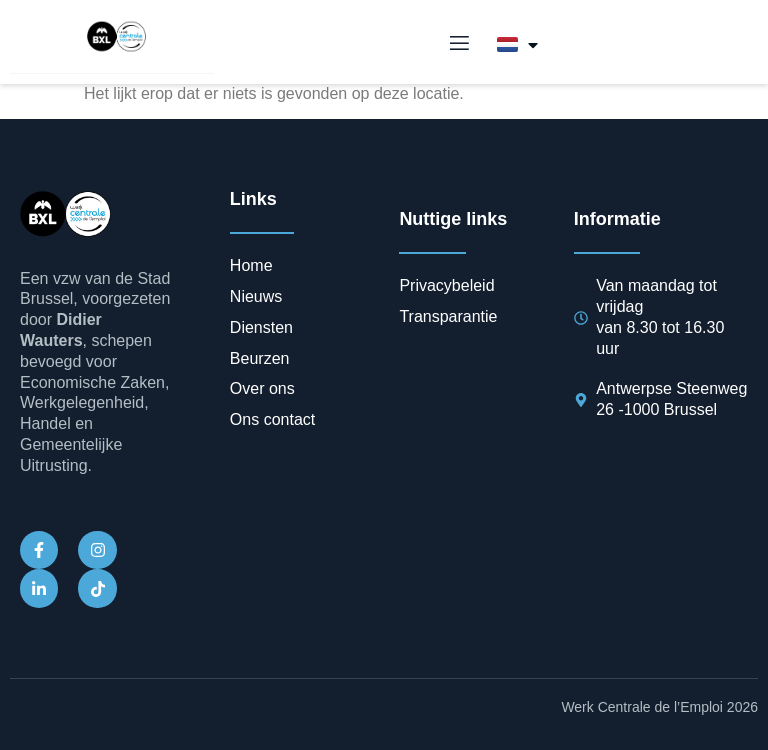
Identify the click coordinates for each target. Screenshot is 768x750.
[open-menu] (458, 44)
